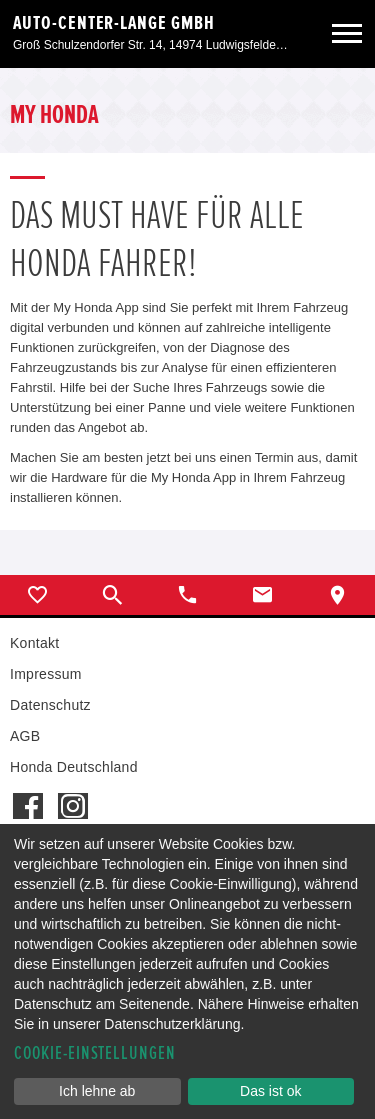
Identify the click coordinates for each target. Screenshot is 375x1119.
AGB (25, 736)
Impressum (46, 674)
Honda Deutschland (74, 767)
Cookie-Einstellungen (95, 1053)
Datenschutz (50, 705)
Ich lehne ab (97, 1091)
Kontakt (34, 643)
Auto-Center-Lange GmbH (114, 23)
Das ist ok (270, 1091)
